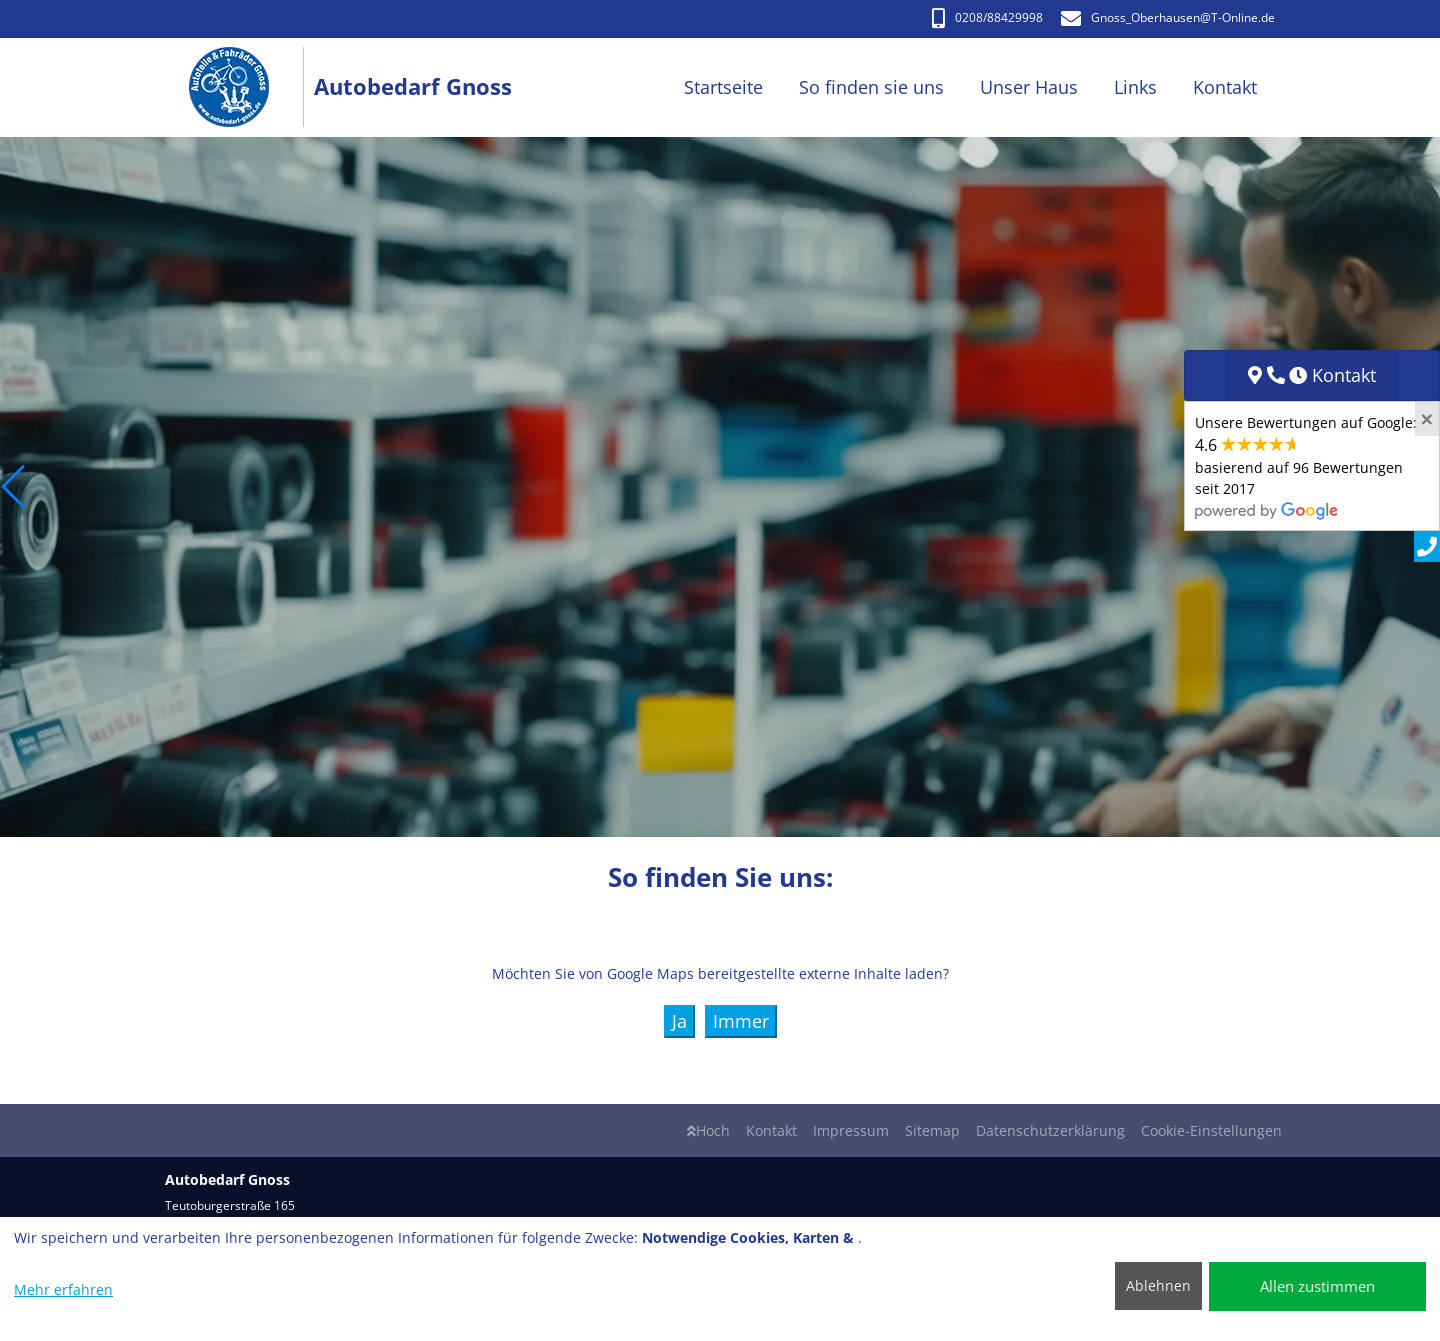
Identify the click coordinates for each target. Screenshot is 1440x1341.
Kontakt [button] (1225, 87)
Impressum (851, 1130)
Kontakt (771, 1130)
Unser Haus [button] (1029, 87)
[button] (13, 487)
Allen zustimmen (1317, 1286)
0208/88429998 (987, 17)
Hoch (708, 1130)
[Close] (1427, 419)
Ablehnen (1158, 1285)
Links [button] (1135, 87)
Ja (679, 1021)
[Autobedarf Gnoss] (239, 87)
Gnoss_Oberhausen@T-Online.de (1168, 17)
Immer (741, 1021)
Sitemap (932, 1130)
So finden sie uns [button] (871, 87)
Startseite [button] (723, 87)
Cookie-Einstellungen (1211, 1130)
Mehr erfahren (63, 1289)
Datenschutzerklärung (1050, 1130)
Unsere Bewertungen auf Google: (1306, 466)
